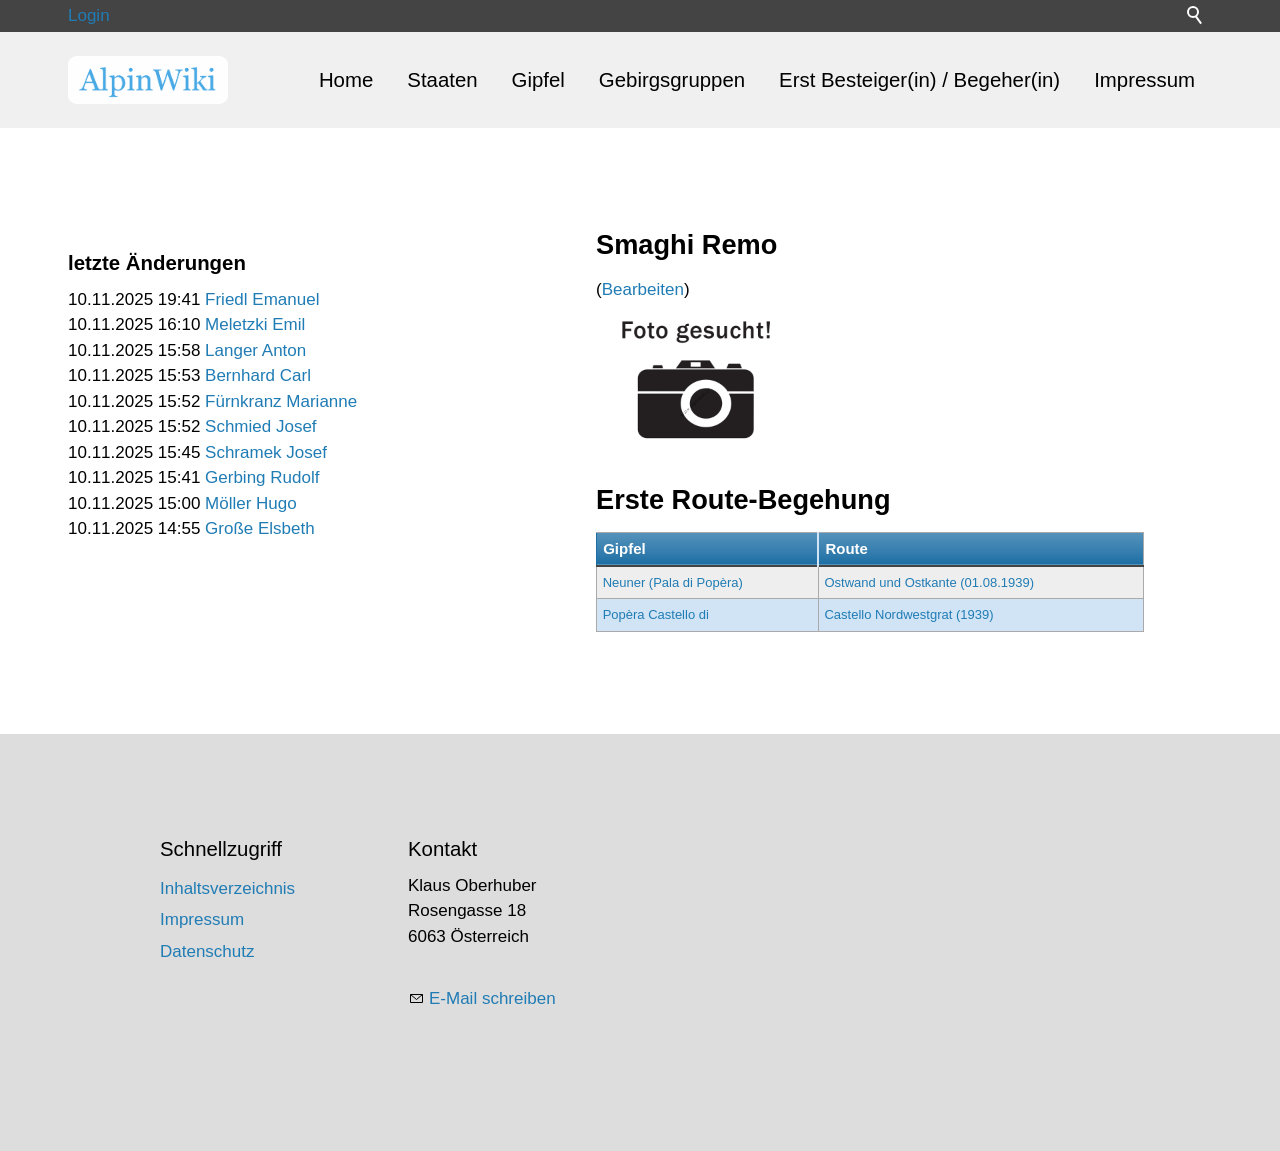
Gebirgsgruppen (672, 80)
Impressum (1144, 80)
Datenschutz (207, 951)
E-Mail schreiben (492, 998)
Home (346, 80)
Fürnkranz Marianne (281, 401)
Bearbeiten (643, 289)
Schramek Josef (266, 452)
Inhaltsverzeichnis (227, 888)
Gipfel (538, 80)
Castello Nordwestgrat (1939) (908, 614)
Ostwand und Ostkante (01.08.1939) (929, 582)
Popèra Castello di (656, 614)
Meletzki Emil (255, 324)
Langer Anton (255, 350)
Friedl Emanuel (262, 299)
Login (89, 15)
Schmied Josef (261, 426)
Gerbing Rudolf (262, 477)
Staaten (442, 80)
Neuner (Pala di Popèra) (673, 582)
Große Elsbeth (260, 528)
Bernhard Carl (258, 375)
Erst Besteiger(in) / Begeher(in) (919, 80)
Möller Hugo (251, 503)
